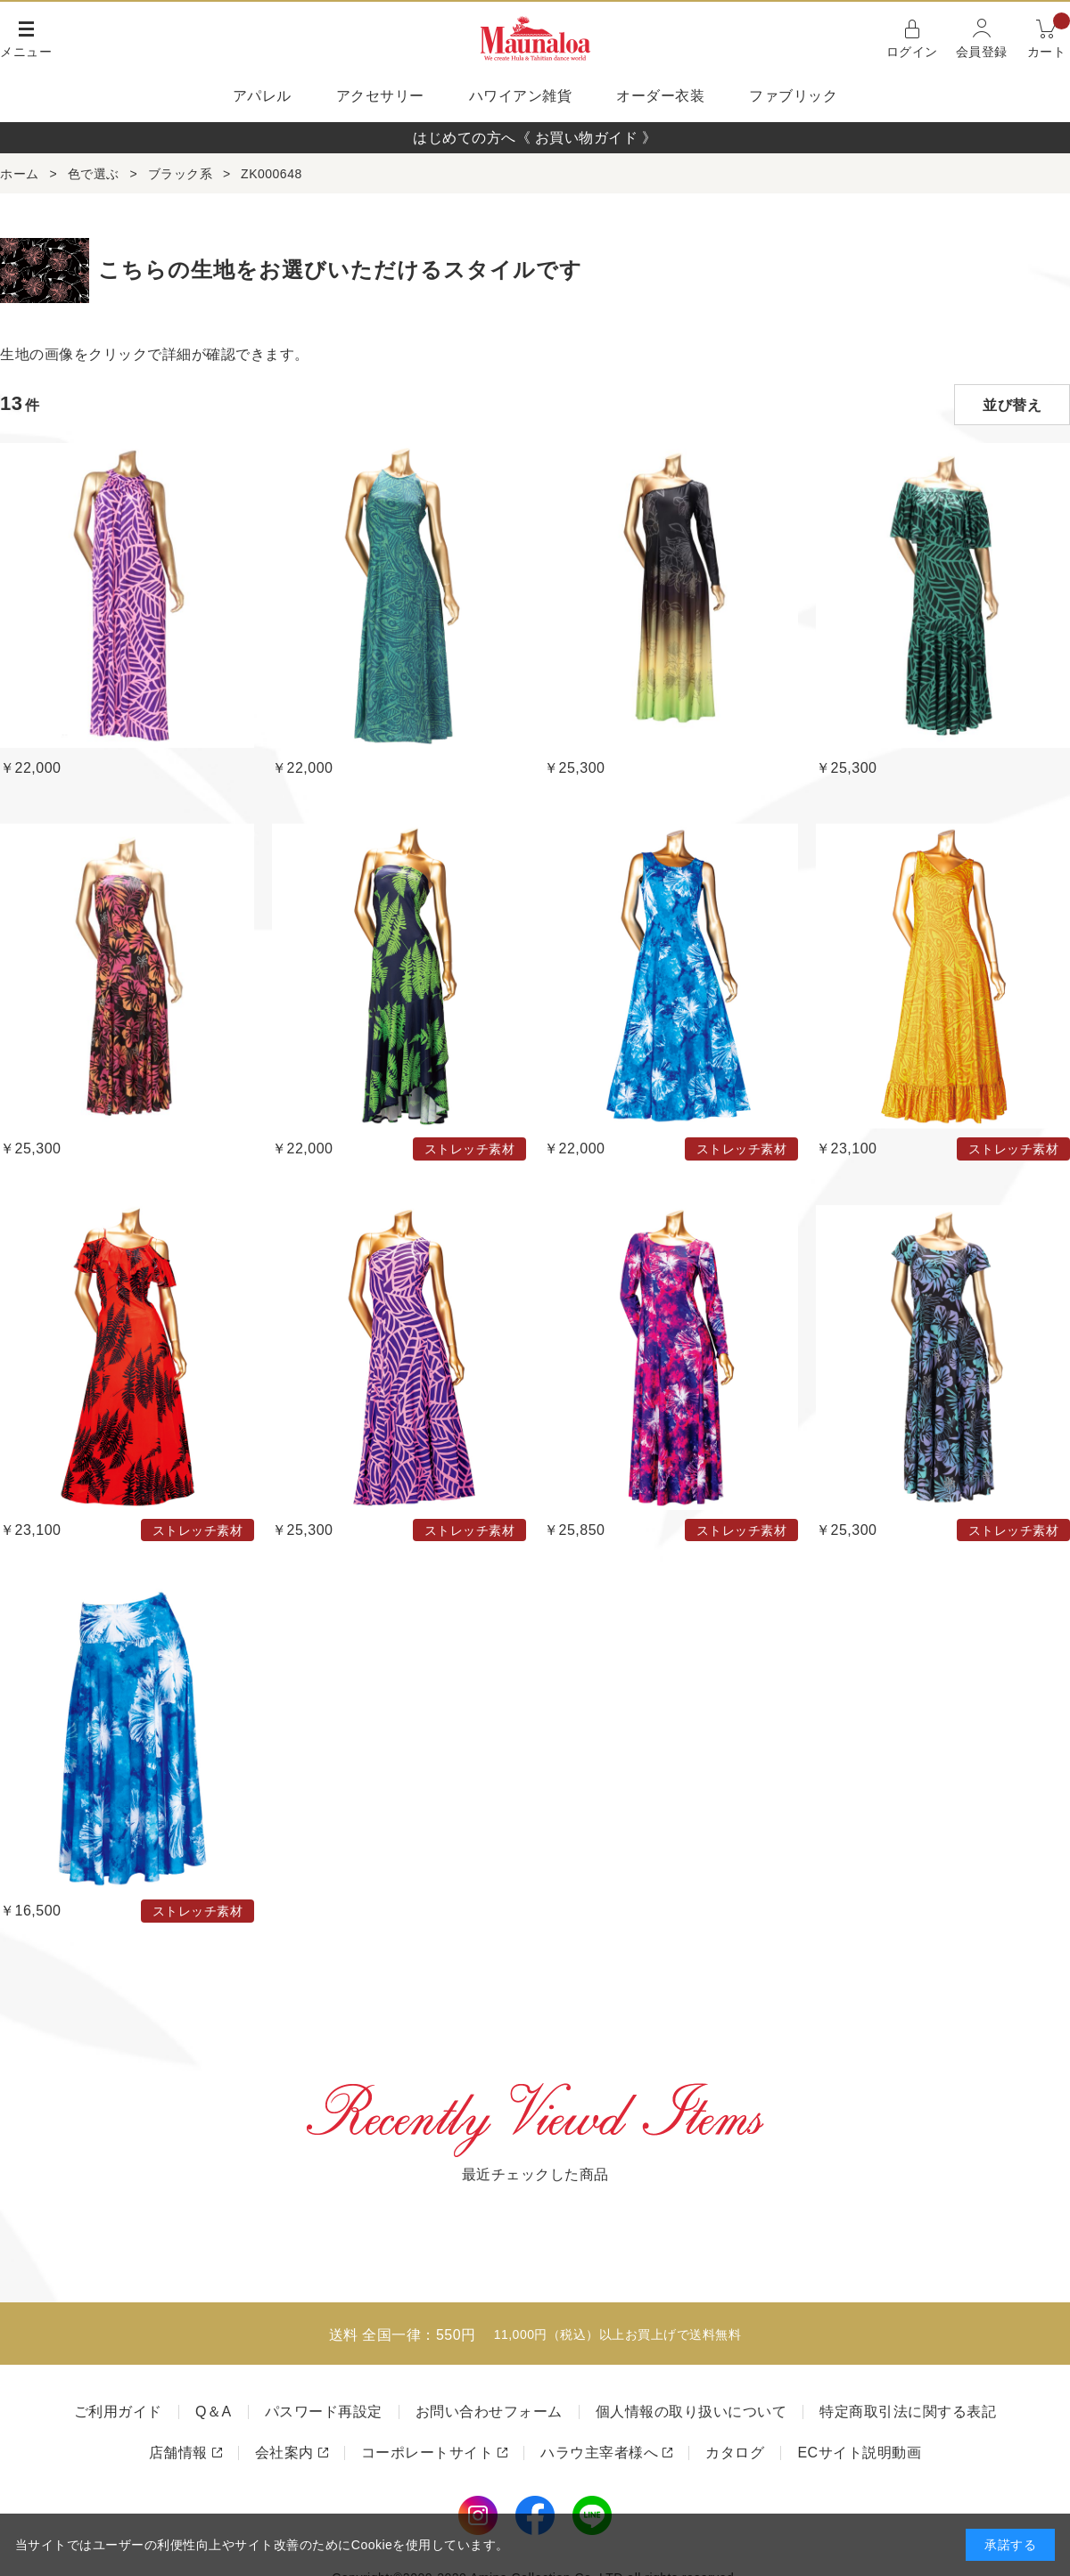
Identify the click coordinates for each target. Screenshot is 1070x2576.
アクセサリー (380, 95)
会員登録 (982, 52)
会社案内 (284, 2452)
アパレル (262, 95)
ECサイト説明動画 (859, 2452)
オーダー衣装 (660, 95)
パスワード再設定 (324, 2411)
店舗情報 (178, 2452)
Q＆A (213, 2411)
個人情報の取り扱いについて (691, 2411)
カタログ (734, 2452)
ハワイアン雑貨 (520, 95)
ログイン (912, 52)
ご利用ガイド (118, 2411)
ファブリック (793, 95)
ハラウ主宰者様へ (599, 2452)
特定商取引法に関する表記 (907, 2411)
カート (1049, 37)
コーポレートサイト (427, 2452)
